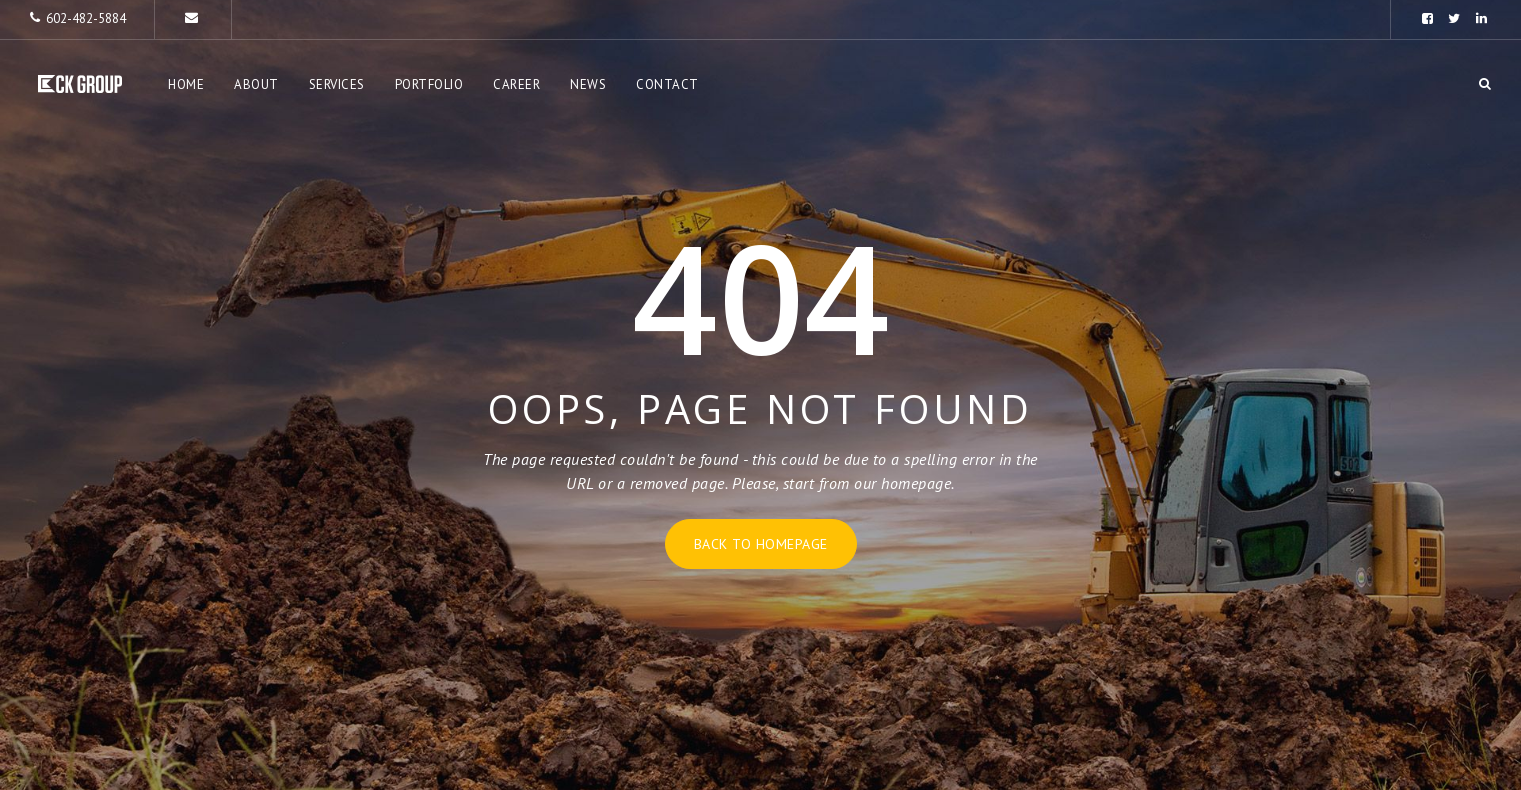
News (588, 84)
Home (186, 84)
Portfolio (429, 84)
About (256, 84)
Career (516, 84)
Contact (667, 84)
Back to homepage (761, 544)
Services (337, 84)
